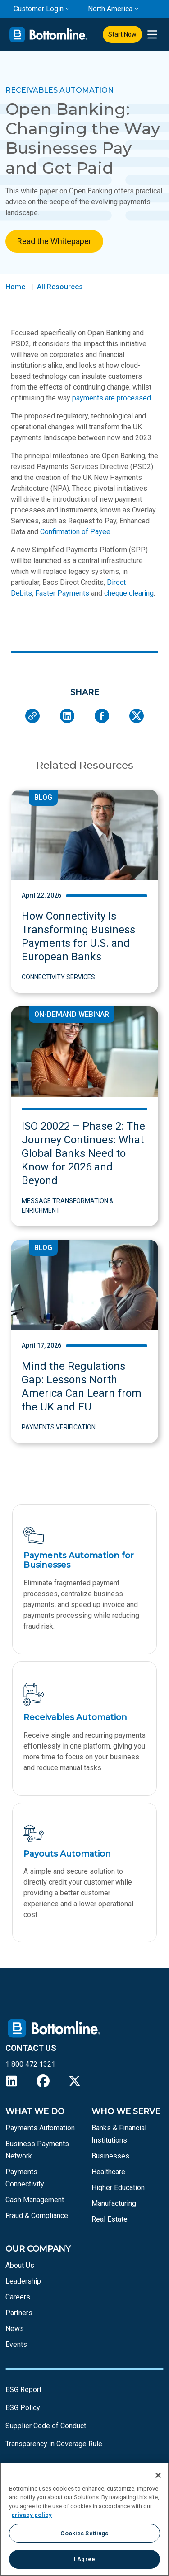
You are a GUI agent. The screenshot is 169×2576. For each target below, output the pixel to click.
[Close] (158, 2475)
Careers (17, 2297)
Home (15, 286)
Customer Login (39, 9)
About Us (19, 2265)
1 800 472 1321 (30, 2064)
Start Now (122, 34)
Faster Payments (62, 593)
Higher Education (118, 2187)
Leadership (23, 2281)
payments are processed (111, 398)
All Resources (60, 286)
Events (16, 2344)
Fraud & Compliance (36, 2215)
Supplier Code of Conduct (45, 2425)
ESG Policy (22, 2407)
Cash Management (34, 2199)
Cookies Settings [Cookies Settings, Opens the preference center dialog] (84, 2533)
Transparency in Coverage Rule (53, 2444)
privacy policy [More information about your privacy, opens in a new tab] (31, 2514)
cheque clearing (129, 593)
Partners (18, 2312)
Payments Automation (40, 2128)
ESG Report (23, 2389)
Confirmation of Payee (75, 531)
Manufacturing (113, 2203)
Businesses (110, 2156)
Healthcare (108, 2171)
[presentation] (152, 34)
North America (110, 9)
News (14, 2328)
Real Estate (109, 2219)
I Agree (84, 2559)
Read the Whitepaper (54, 241)
